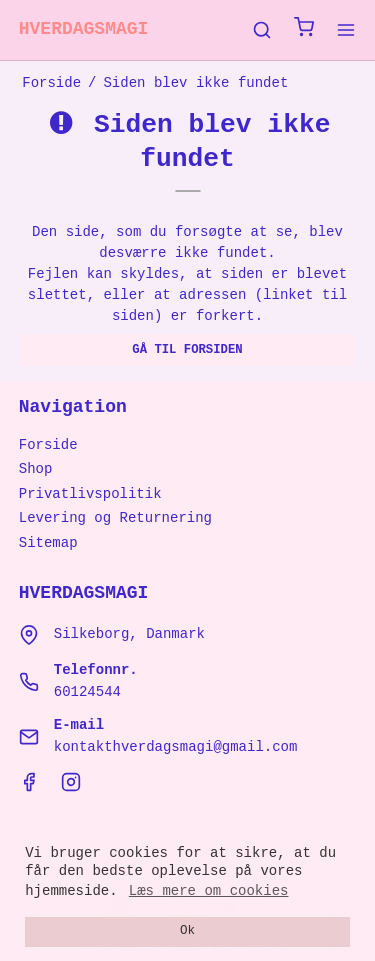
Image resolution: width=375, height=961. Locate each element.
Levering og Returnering (115, 518)
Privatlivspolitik (90, 494)
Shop (36, 469)
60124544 (87, 692)
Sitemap (48, 543)
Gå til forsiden (187, 350)
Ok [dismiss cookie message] (187, 931)
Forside (48, 445)
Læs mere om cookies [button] (209, 891)
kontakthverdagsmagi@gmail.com (176, 747)
